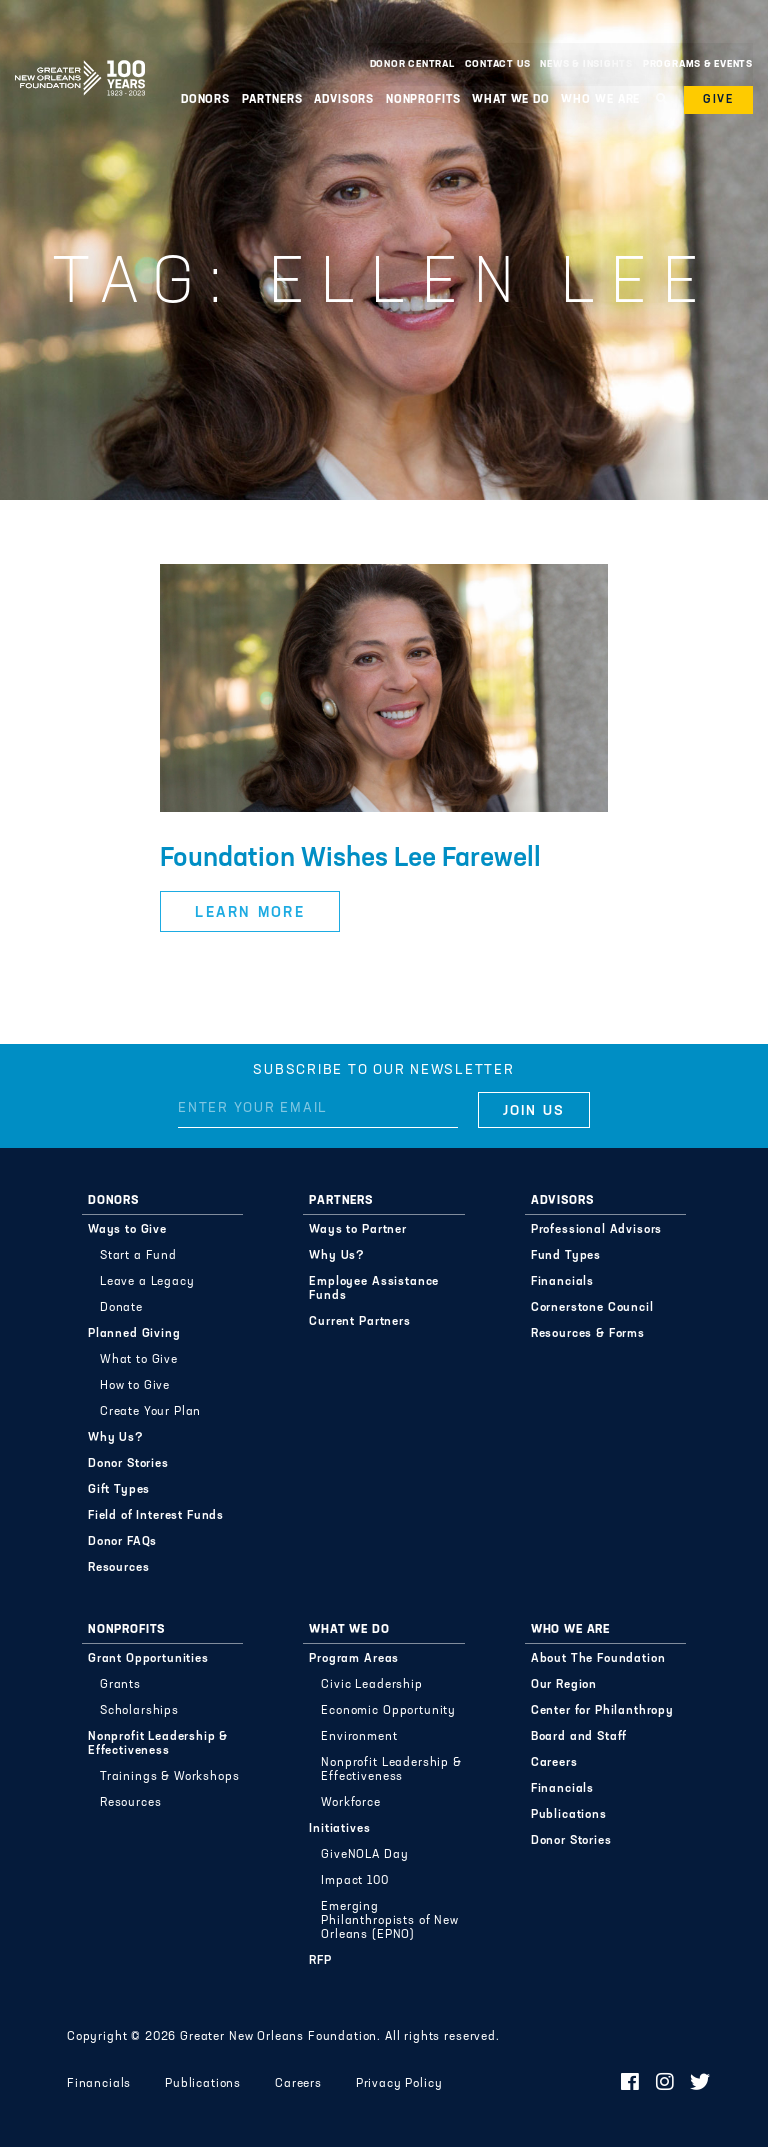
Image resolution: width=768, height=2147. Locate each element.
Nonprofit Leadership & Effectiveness (158, 1744)
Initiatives (339, 1829)
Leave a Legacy (147, 1282)
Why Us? (116, 1438)
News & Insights (586, 64)
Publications (569, 1815)
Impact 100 (354, 1881)
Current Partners (359, 1322)
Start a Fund (138, 1256)
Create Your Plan (150, 1412)
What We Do (511, 100)
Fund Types (566, 1256)
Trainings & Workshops (170, 1777)
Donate (121, 1308)
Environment (359, 1737)
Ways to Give (127, 1230)
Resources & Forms (588, 1334)
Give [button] (718, 100)
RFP (320, 1961)
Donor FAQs (122, 1542)
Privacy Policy (399, 2084)
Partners (272, 100)
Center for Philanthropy (602, 1711)
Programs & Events (698, 64)
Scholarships (139, 1711)
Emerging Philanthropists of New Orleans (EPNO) (389, 1921)
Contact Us (498, 64)
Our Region (564, 1685)
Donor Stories (128, 1464)
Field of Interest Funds (156, 1516)
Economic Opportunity (388, 1711)
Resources (119, 1568)
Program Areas (354, 1659)
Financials (562, 1282)
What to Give (139, 1360)
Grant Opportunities (148, 1659)
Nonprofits (423, 100)
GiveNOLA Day (364, 1855)
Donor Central (412, 64)
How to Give (135, 1386)
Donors (205, 100)
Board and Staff (579, 1737)
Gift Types (119, 1490)
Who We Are (600, 100)
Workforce (351, 1803)
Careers (554, 1763)
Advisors (344, 100)
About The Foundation (598, 1659)
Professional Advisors (597, 1230)
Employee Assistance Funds (374, 1289)
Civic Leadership (371, 1685)
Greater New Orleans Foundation (80, 59)
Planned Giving (134, 1334)
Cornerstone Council (592, 1308)
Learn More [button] (250, 913)
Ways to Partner (358, 1230)
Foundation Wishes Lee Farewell (350, 859)
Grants (120, 1685)
